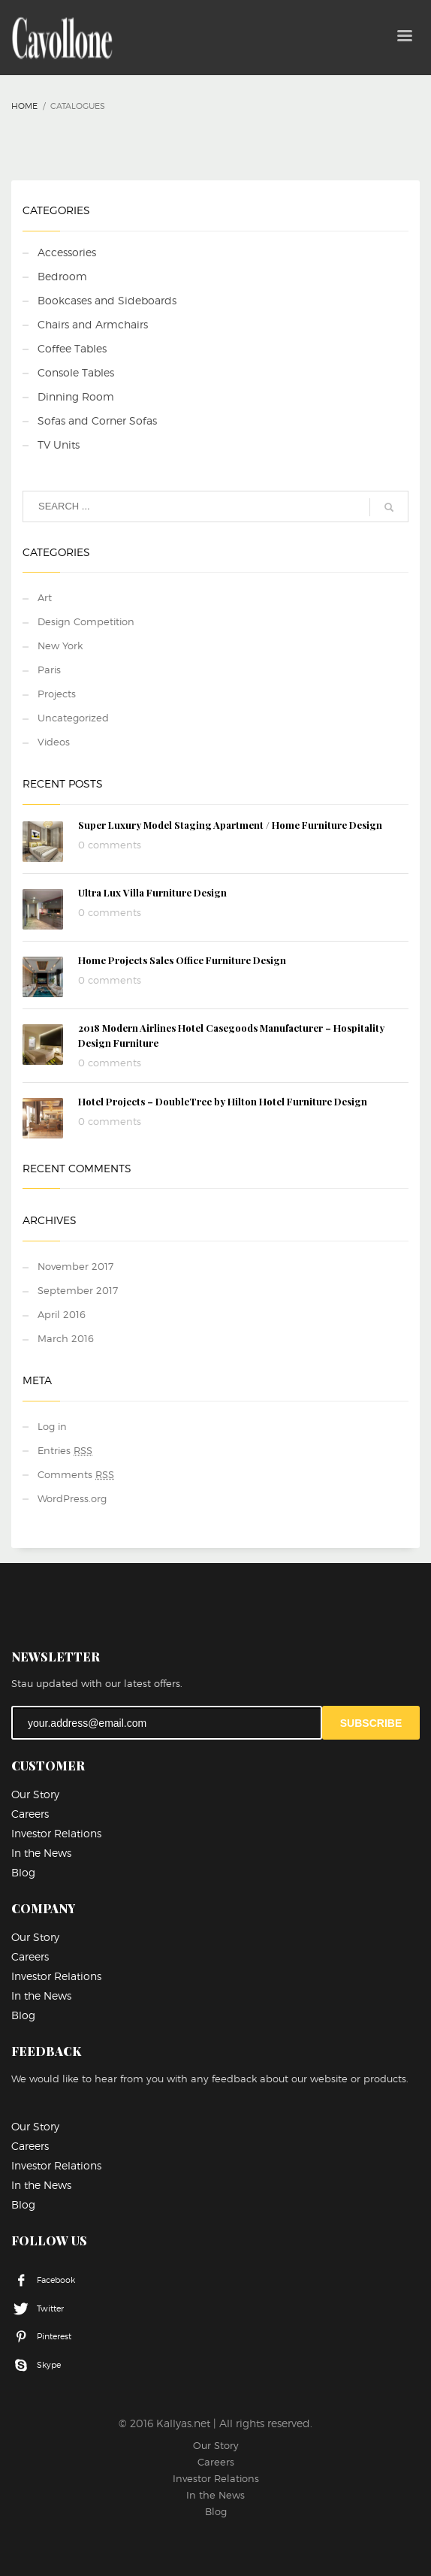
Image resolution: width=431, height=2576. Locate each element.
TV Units (59, 444)
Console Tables (76, 372)
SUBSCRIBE (371, 1723)
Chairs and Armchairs (93, 324)
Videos (54, 742)
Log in (52, 1426)
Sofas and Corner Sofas (97, 420)
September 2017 (78, 1290)
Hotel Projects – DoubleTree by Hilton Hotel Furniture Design (222, 1101)
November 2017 (75, 1266)
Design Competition (86, 621)
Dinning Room (76, 396)
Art (45, 597)
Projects (57, 694)
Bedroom (62, 276)
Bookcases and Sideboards (107, 300)
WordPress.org (72, 1498)
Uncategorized (73, 718)
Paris (49, 670)
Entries (65, 1450)
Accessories (67, 252)
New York (60, 645)
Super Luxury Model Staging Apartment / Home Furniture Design (230, 824)
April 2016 (62, 1314)
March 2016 (66, 1338)
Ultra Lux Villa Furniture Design (152, 892)
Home (24, 106)
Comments (76, 1474)
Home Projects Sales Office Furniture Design (182, 960)
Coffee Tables (72, 348)
